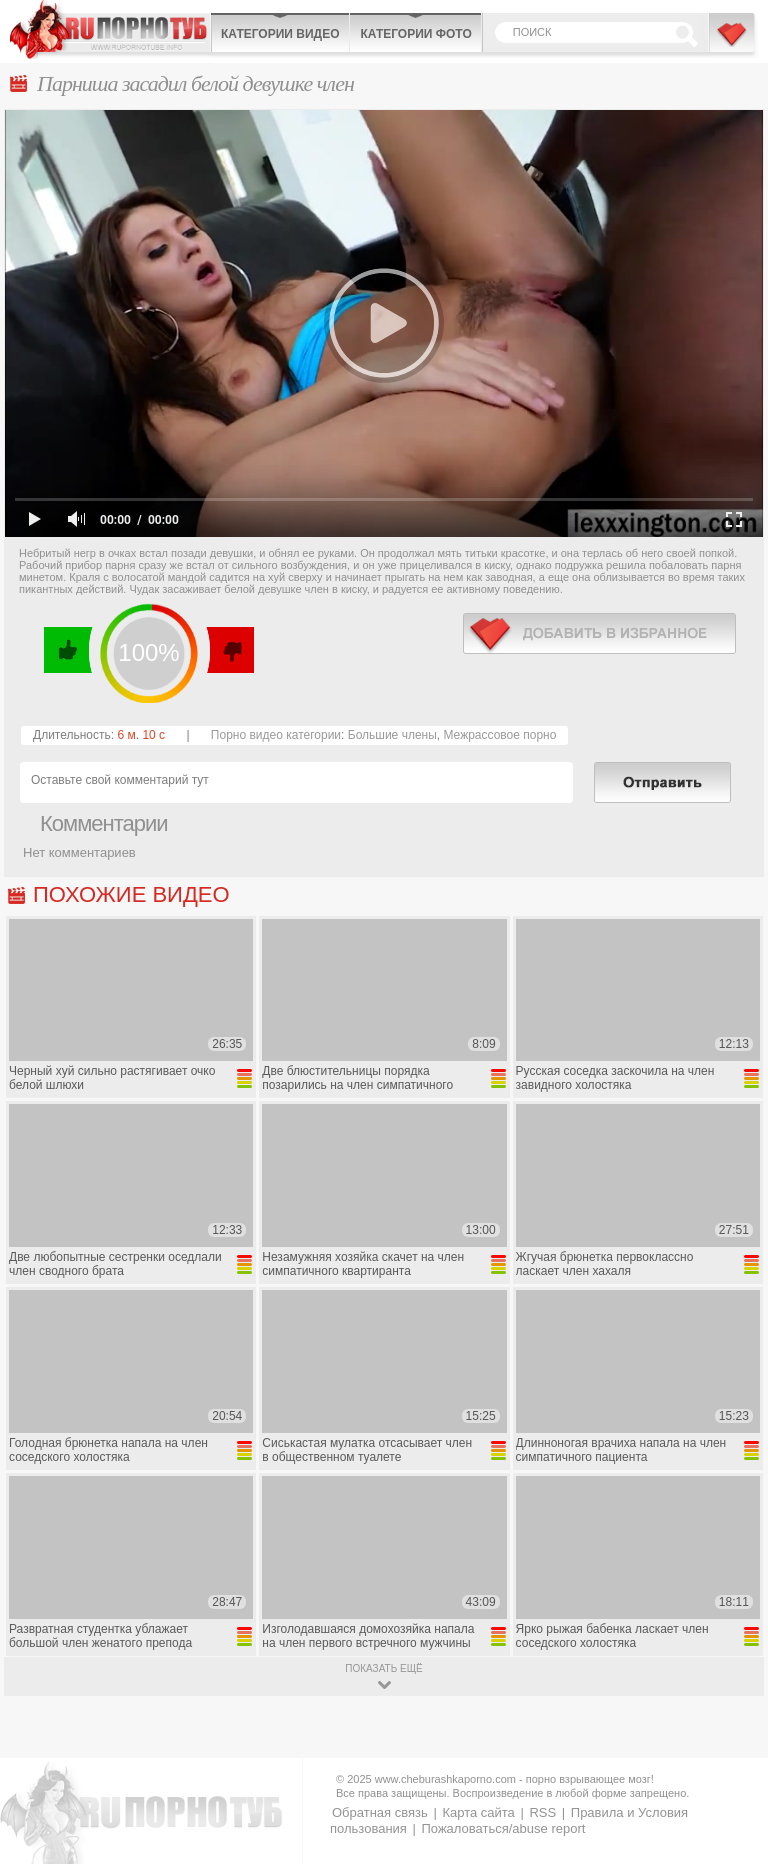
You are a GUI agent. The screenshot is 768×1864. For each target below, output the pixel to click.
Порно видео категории (276, 735)
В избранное (733, 43)
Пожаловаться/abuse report (503, 1828)
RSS (542, 1812)
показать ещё (383, 1668)
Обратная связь (380, 1812)
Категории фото (415, 34)
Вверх (729, 1751)
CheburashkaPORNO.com (110, 29)
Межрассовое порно (499, 735)
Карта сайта (478, 1812)
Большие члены (392, 735)
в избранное (599, 633)
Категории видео (280, 34)
